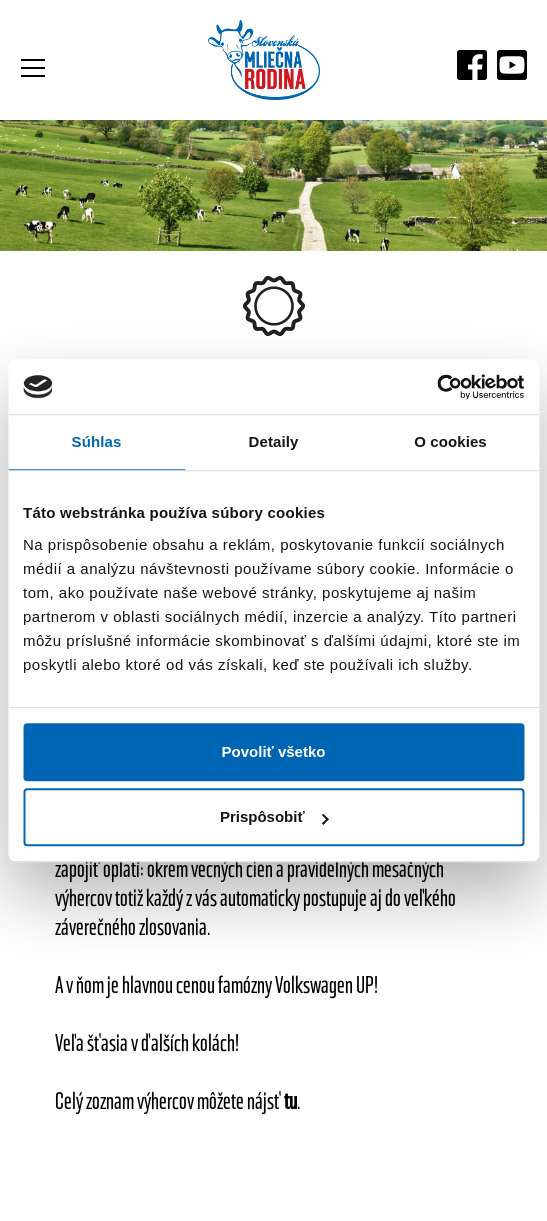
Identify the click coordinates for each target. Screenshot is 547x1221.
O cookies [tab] (450, 441)
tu (290, 1100)
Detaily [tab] (274, 441)
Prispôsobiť (274, 816)
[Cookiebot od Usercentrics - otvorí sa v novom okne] (436, 387)
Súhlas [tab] (97, 441)
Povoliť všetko (274, 751)
